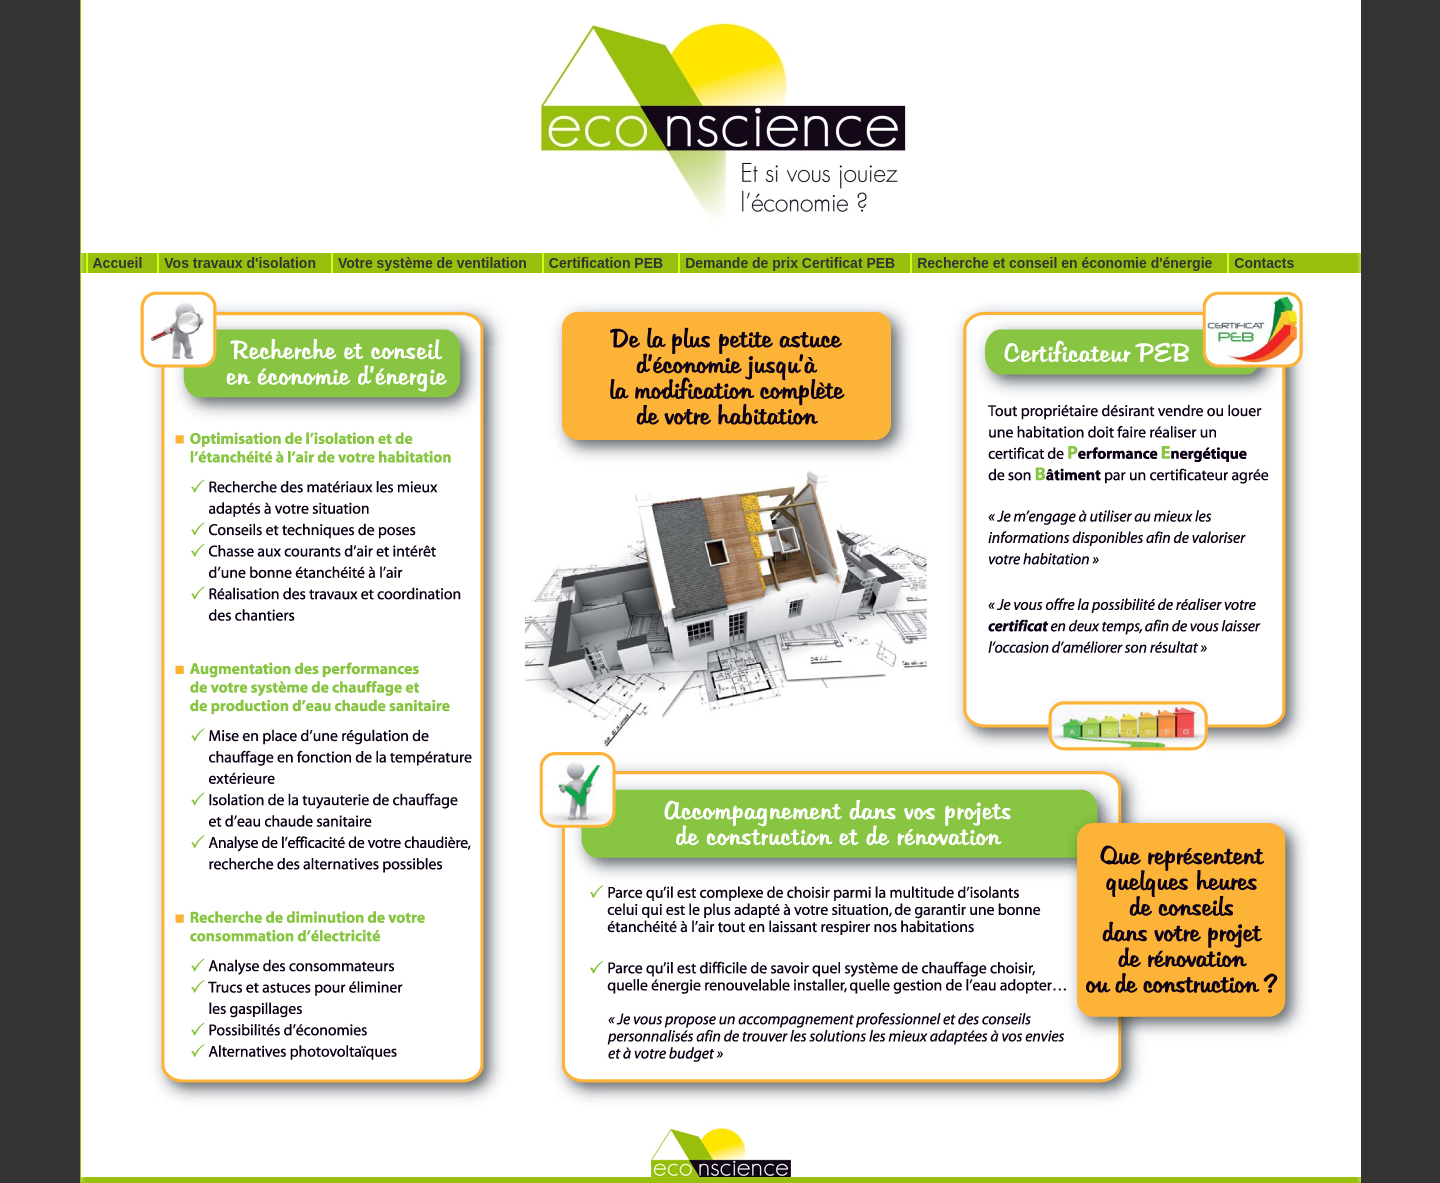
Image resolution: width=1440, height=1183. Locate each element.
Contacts (1264, 263)
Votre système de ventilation (432, 263)
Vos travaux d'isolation (240, 263)
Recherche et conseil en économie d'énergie (1064, 263)
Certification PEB (606, 263)
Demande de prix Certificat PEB (790, 263)
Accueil (118, 263)
